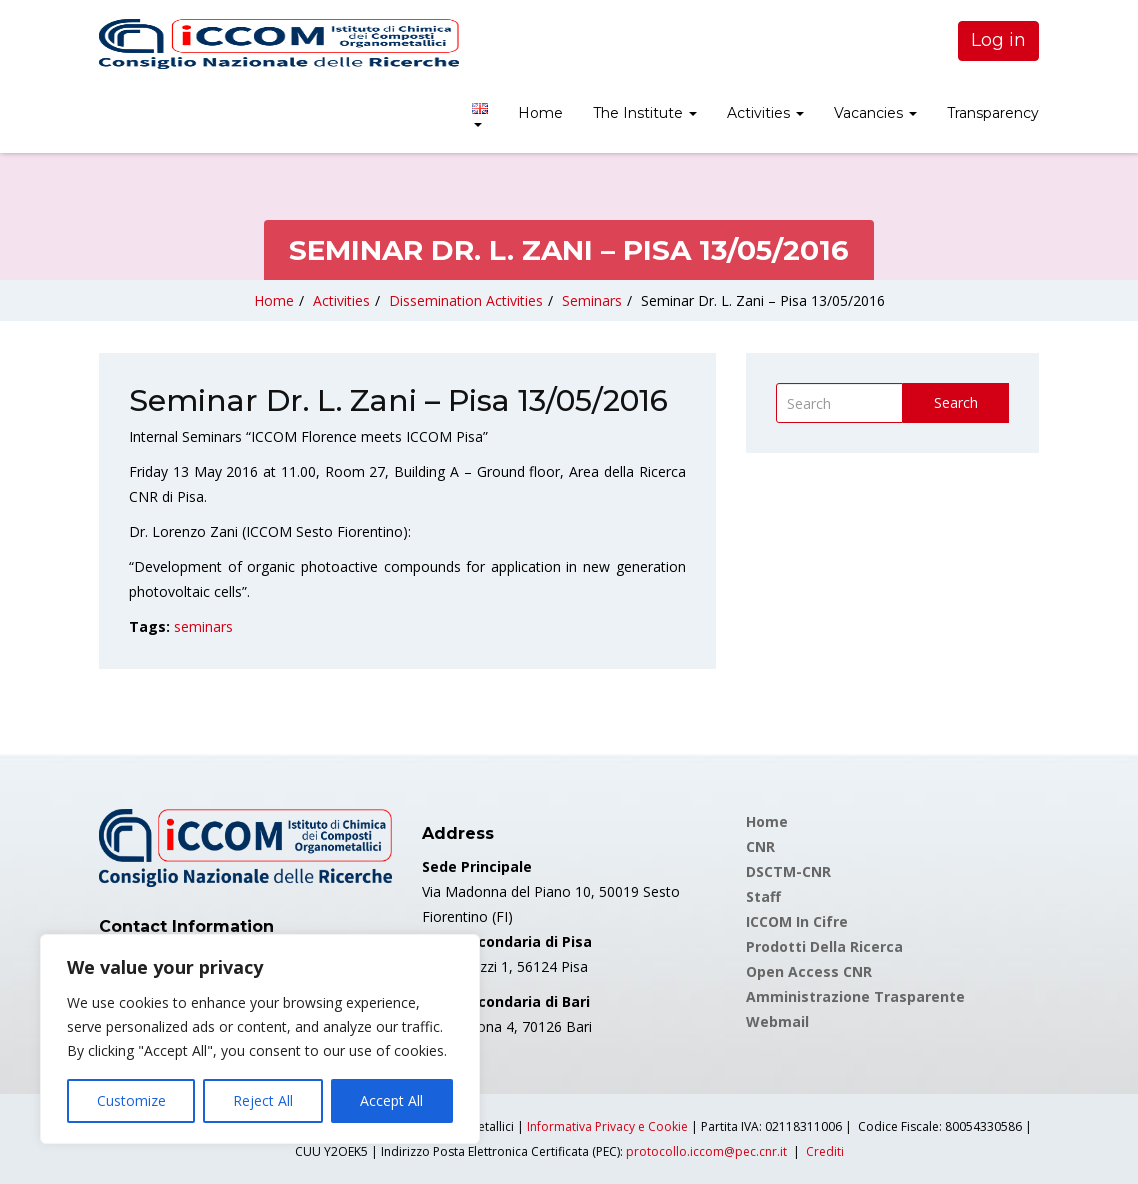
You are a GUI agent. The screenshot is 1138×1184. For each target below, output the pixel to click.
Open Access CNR (809, 971)
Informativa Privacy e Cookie (607, 1126)
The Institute (645, 113)
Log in (998, 40)
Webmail (777, 1021)
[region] (260, 1039)
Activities (765, 113)
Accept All (391, 1100)
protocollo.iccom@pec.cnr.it (706, 1151)
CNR (760, 846)
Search (956, 402)
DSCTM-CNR (788, 871)
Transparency (993, 113)
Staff (763, 896)
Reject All (263, 1100)
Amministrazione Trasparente (855, 996)
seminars (203, 626)
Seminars (592, 300)
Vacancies (875, 113)
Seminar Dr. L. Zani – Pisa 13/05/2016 (763, 300)
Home (540, 113)
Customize (131, 1100)
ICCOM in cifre (797, 921)
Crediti (825, 1151)
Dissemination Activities (466, 300)
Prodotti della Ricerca (824, 946)
